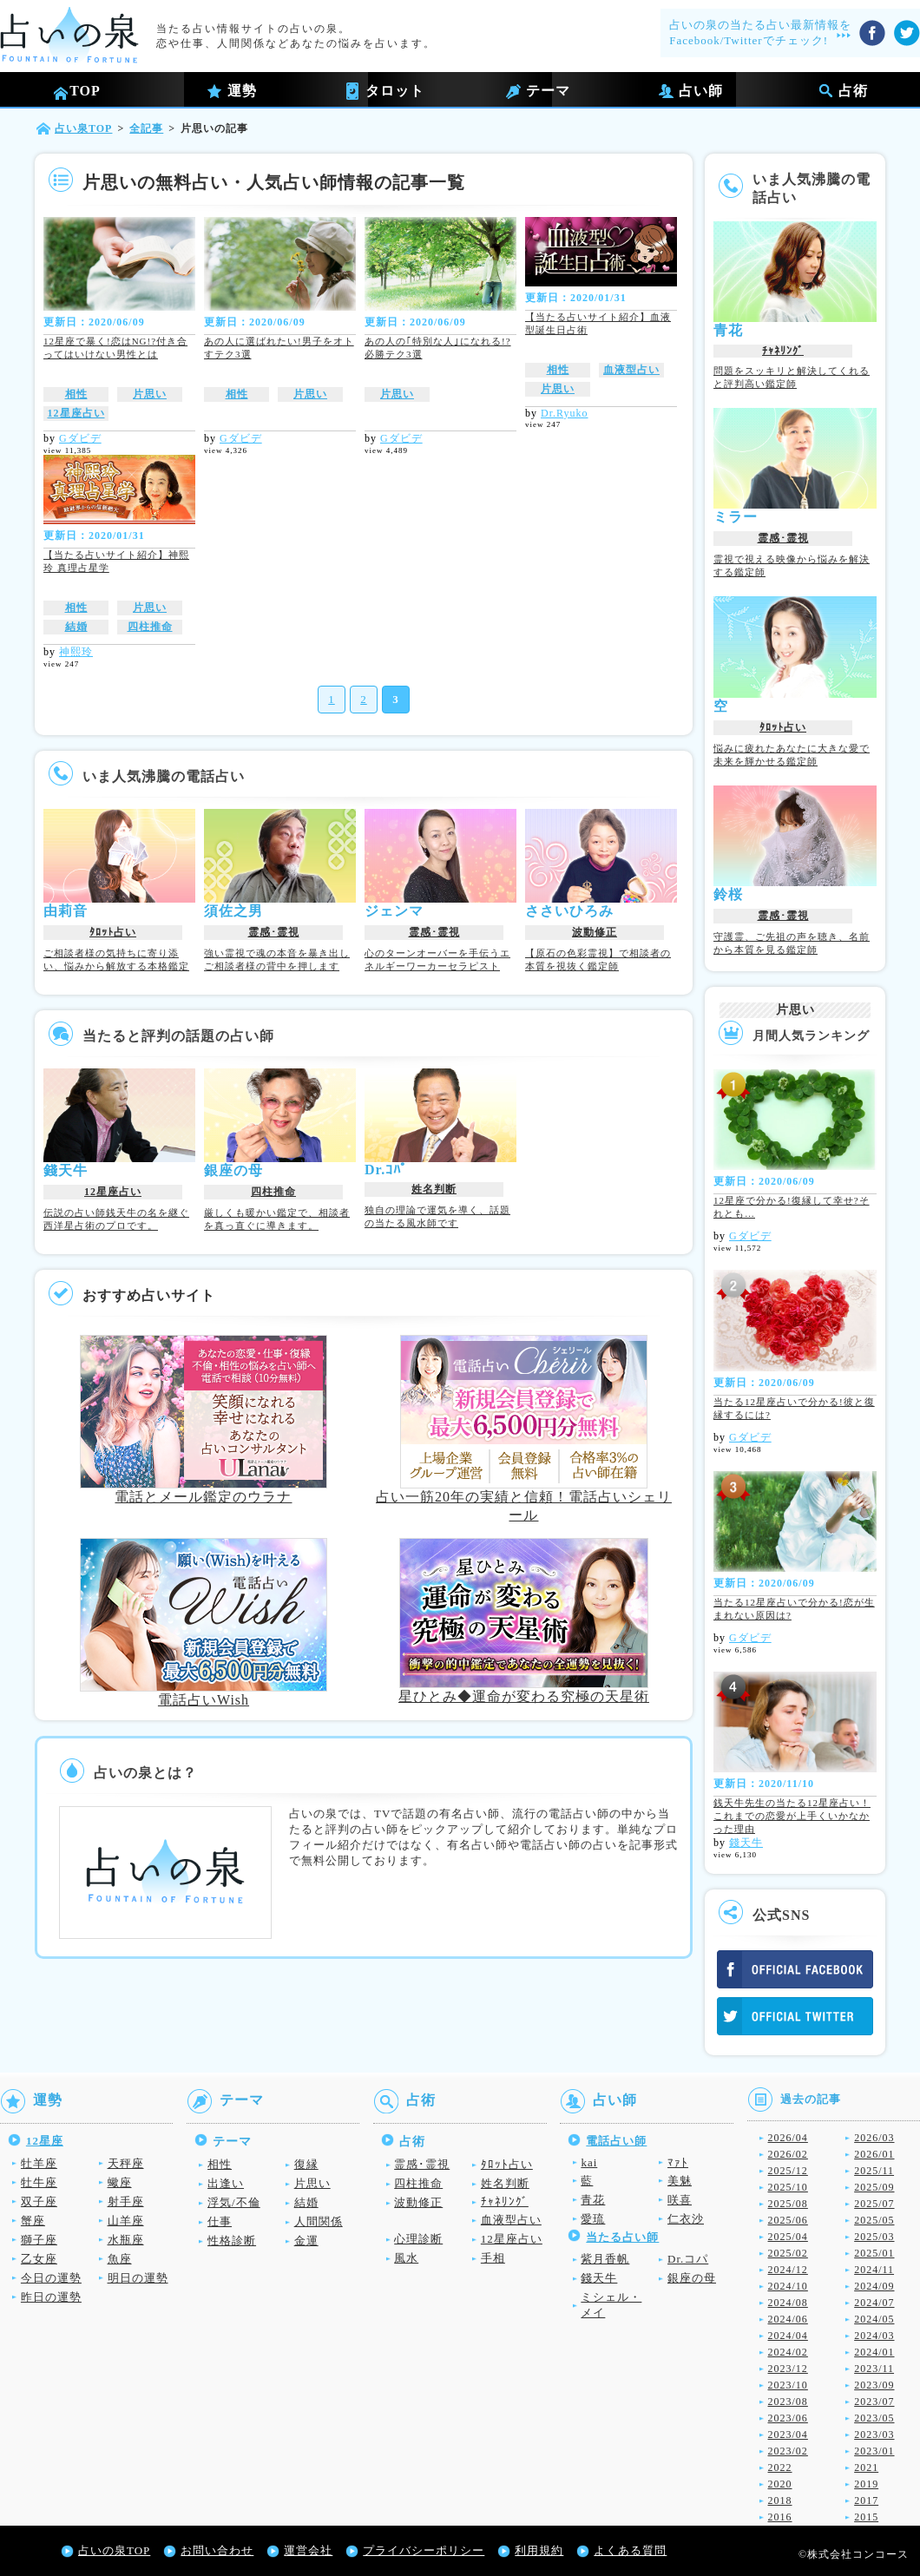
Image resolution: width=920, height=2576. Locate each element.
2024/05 (874, 2319)
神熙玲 (76, 652)
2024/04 (788, 2336)
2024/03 (874, 2336)
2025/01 (874, 2253)
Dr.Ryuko (564, 413)
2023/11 (874, 2368)
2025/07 (874, 2204)
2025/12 (788, 2171)
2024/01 (874, 2352)
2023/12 (788, 2368)
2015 (866, 2517)
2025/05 (874, 2220)
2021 (866, 2467)
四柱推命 (150, 627)
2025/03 (874, 2237)
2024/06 (788, 2319)
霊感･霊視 (273, 932)
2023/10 (788, 2385)
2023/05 (874, 2418)
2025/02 (788, 2253)
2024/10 (788, 2286)
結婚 (76, 627)
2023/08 (788, 2401)
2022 (780, 2467)
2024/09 (874, 2286)
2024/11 (874, 2270)
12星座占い (76, 413)
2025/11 (874, 2171)
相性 (76, 394)
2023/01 (874, 2451)
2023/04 (788, 2434)
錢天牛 (746, 1843)
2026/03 (874, 2138)
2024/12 (788, 2270)
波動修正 (594, 932)
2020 (780, 2484)
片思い (150, 394)
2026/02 (788, 2154)
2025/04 (788, 2237)
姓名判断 (434, 1189)
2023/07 (874, 2401)
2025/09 (874, 2187)
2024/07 (874, 2303)
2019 (866, 2484)
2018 (780, 2500)
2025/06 (788, 2220)
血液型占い (631, 370)
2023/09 (874, 2385)
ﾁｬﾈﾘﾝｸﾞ (783, 351)
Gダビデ (80, 438)
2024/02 (788, 2352)
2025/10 (788, 2187)
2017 (866, 2500)
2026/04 (788, 2138)
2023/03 (874, 2434)
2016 (780, 2517)
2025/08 (788, 2204)
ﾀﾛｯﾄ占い (112, 932)
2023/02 (788, 2451)
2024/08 (788, 2303)
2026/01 (874, 2154)
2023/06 (788, 2418)
